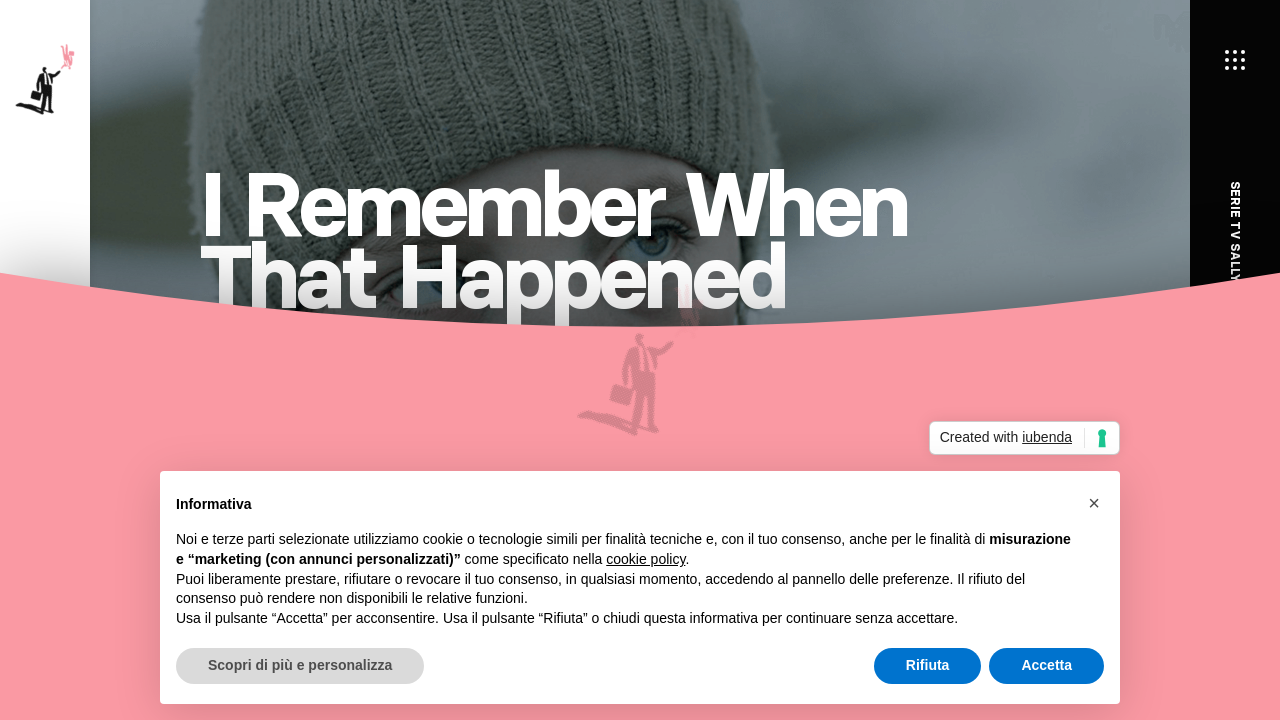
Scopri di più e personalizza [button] (300, 665)
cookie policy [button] (645, 559)
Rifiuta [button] (928, 665)
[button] (1094, 503)
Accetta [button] (1046, 665)
